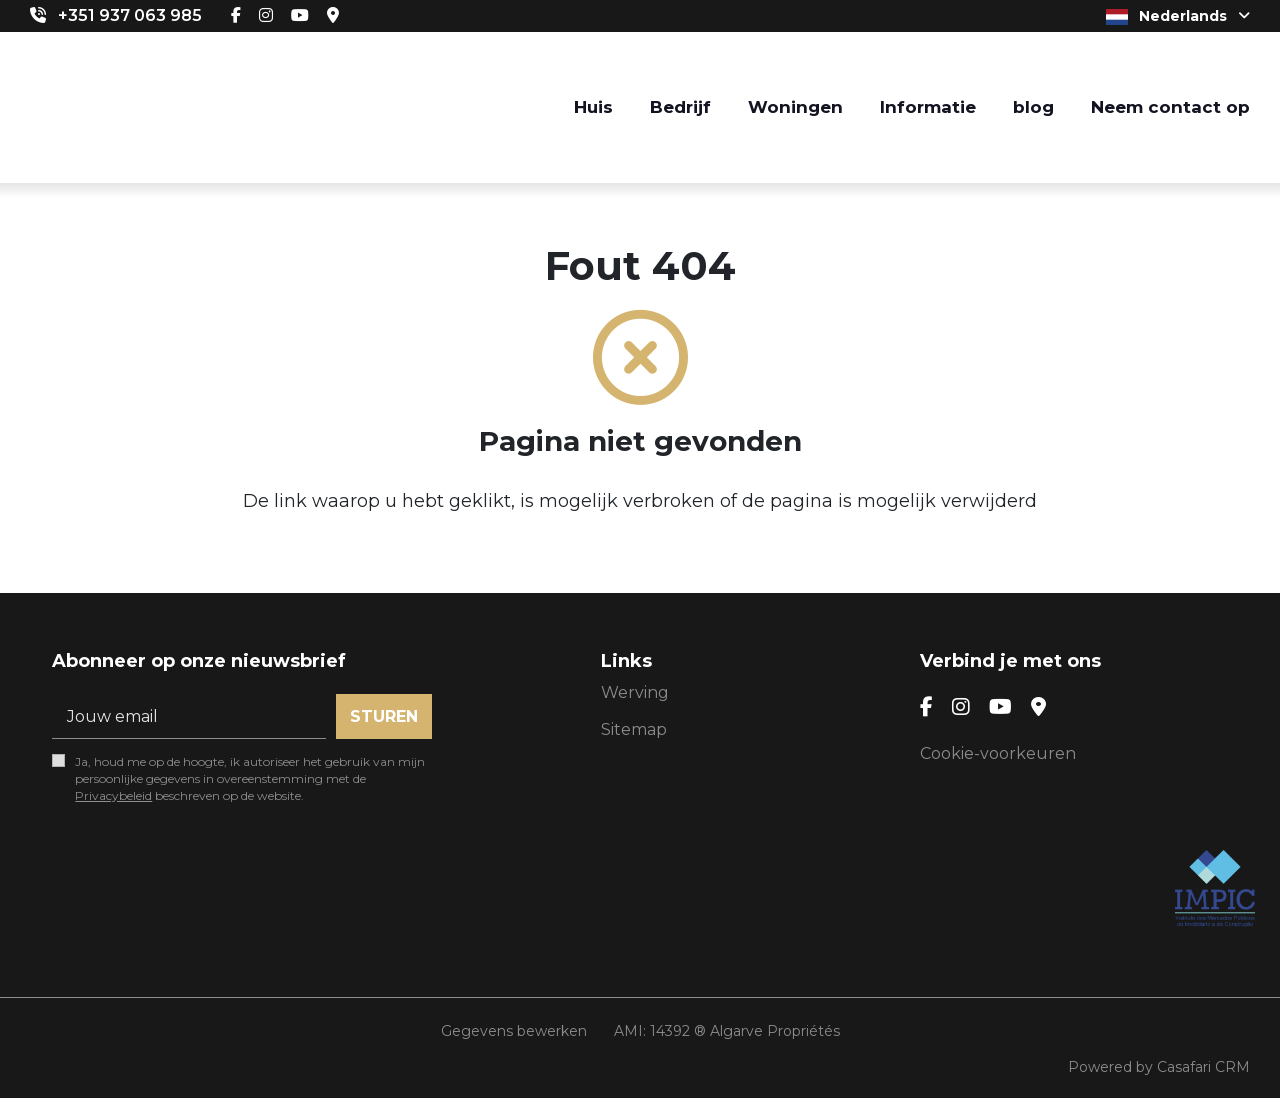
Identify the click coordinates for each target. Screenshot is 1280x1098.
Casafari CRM (1203, 1067)
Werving (635, 692)
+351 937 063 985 (130, 15)
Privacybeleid (113, 795)
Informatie (928, 107)
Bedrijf (680, 107)
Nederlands (1178, 16)
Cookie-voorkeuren (998, 753)
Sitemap (634, 729)
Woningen (795, 107)
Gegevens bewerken (514, 1031)
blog (1033, 107)
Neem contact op (1170, 107)
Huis (593, 107)
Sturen (384, 716)
